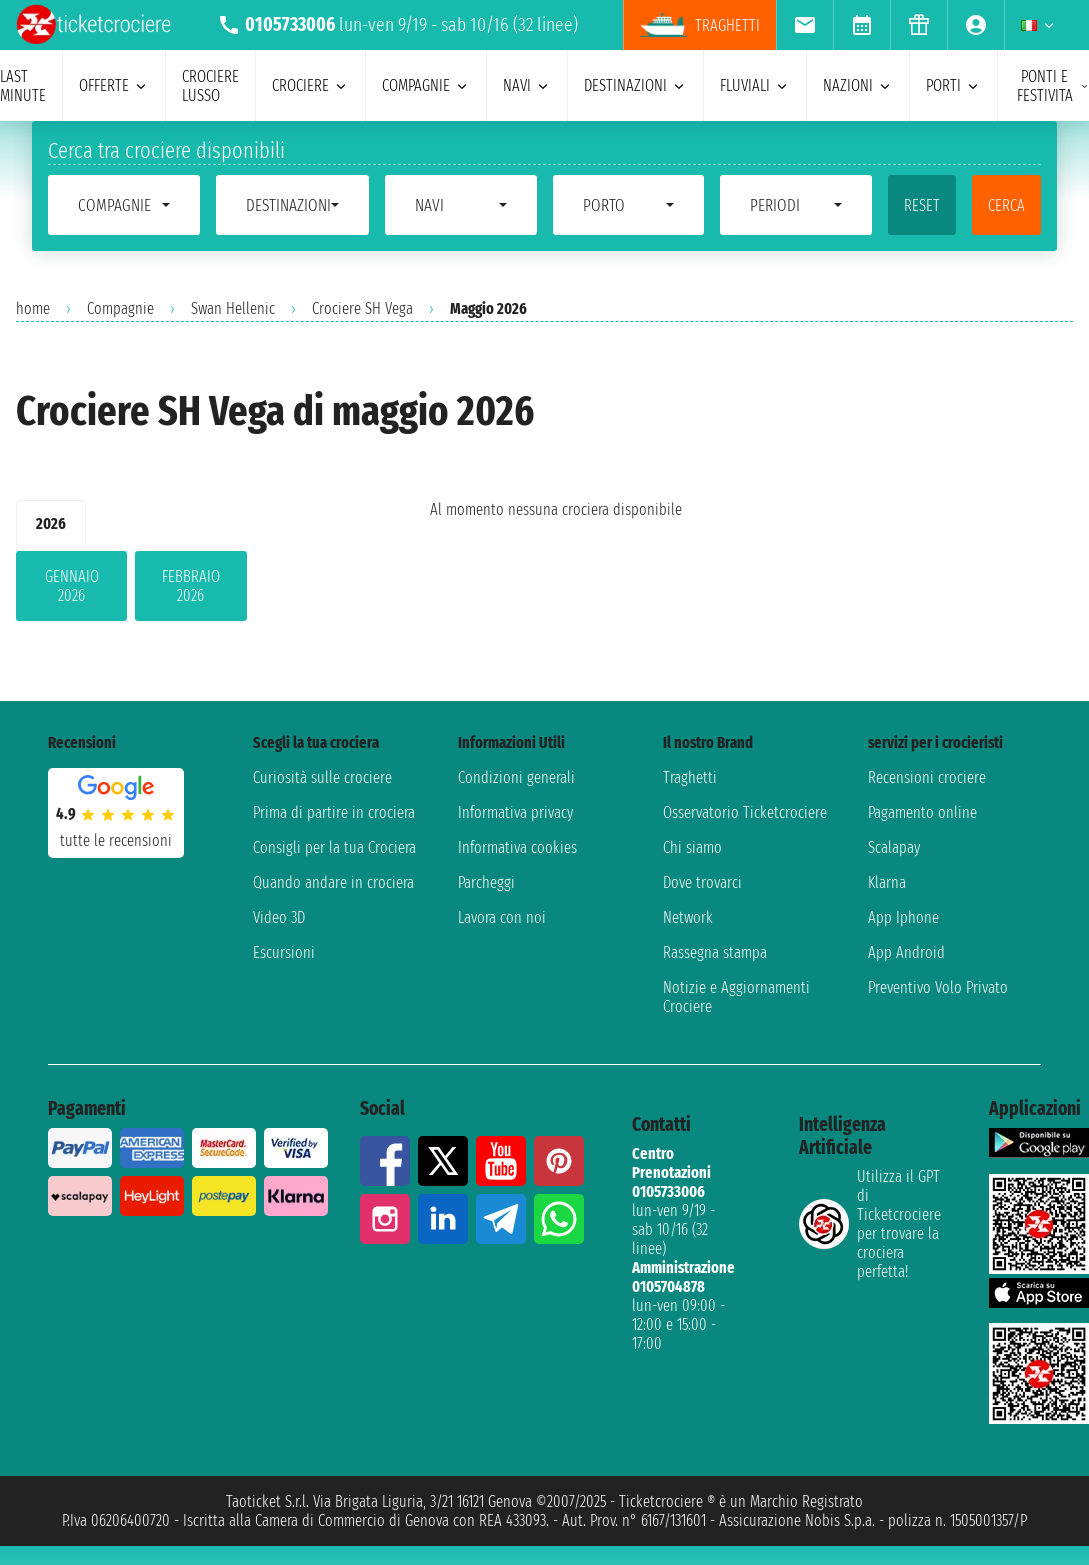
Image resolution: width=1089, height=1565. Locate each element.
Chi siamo (692, 847)
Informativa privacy (515, 812)
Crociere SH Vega (362, 308)
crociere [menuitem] (310, 85)
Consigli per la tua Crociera (334, 847)
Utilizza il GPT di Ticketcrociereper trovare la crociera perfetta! (870, 1224)
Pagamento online (922, 812)
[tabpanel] (191, 590)
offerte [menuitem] (114, 85)
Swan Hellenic (233, 308)
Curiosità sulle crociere (322, 777)
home (33, 308)
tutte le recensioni (116, 840)
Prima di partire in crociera (334, 812)
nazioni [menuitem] (858, 85)
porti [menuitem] (953, 85)
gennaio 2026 (72, 586)
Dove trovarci (702, 882)
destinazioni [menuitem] (635, 85)
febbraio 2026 (191, 586)
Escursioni (284, 952)
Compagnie (120, 308)
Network (688, 917)
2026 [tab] (51, 523)
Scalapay (894, 847)
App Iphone (903, 917)
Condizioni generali (516, 777)
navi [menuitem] (527, 85)
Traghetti (690, 777)
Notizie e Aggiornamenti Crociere (736, 997)
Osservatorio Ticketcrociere (745, 812)
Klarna (887, 882)
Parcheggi (486, 882)
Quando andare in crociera (333, 882)
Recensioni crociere (927, 777)
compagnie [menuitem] (426, 85)
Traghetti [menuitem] (700, 25)
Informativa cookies (517, 847)
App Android (906, 952)
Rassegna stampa (715, 952)
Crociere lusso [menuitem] (210, 86)
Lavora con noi (502, 917)
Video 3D (279, 917)
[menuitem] (804, 25)
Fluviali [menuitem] (755, 85)
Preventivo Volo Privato (938, 987)
